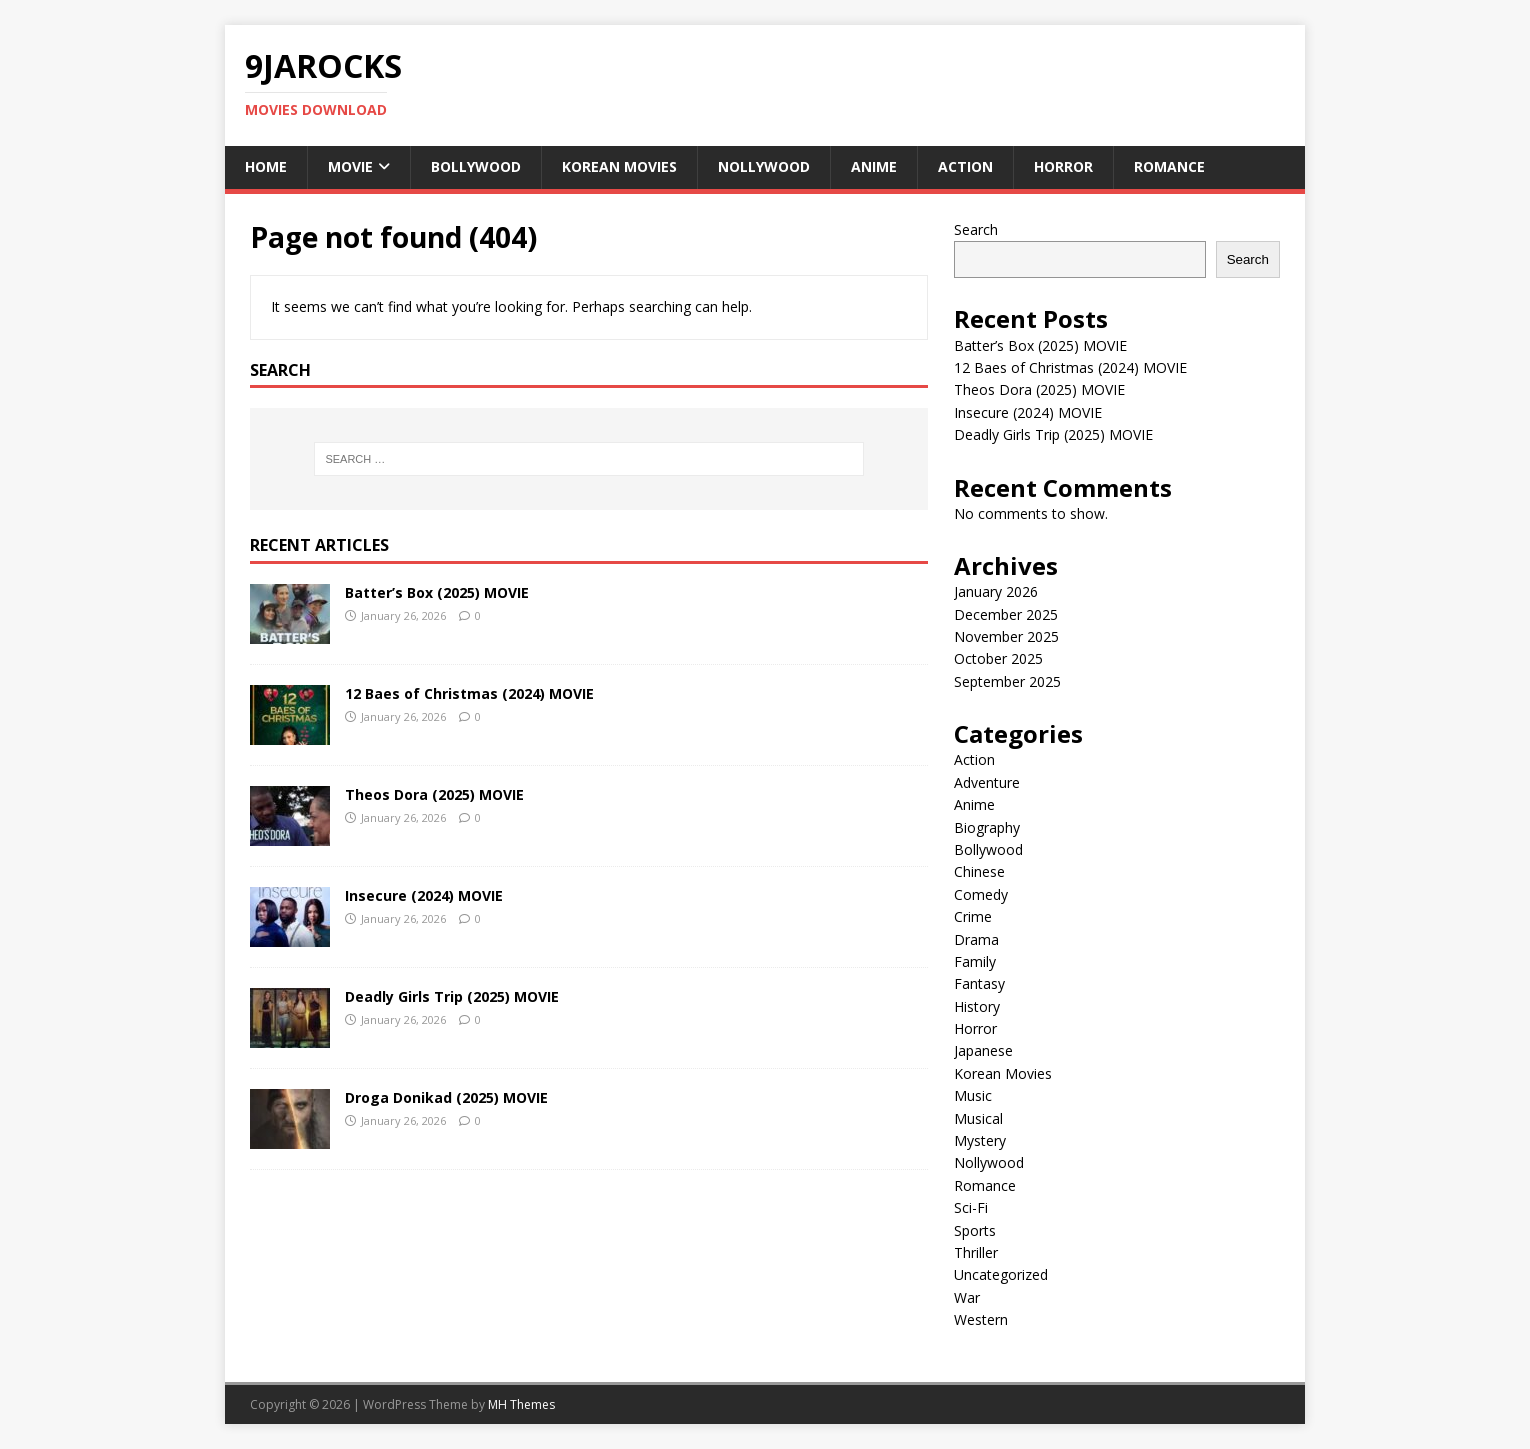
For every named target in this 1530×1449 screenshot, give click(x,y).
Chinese (979, 871)
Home (266, 166)
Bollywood (476, 166)
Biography (987, 827)
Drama (976, 939)
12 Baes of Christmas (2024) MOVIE (469, 693)
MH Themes (521, 1404)
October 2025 (998, 658)
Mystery (980, 1140)
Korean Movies (619, 166)
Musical (978, 1118)
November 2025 (1006, 636)
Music (973, 1095)
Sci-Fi (971, 1207)
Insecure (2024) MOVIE (424, 895)
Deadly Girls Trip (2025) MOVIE (452, 996)
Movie (350, 166)
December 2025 (1006, 614)
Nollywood (764, 166)
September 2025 (1007, 681)
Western (981, 1319)
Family (975, 961)
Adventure (987, 782)
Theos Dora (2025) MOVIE (434, 794)
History (977, 1006)
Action (965, 166)
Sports (975, 1230)
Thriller (976, 1252)
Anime (874, 166)
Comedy (981, 894)
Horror (1063, 166)
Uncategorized (1001, 1274)
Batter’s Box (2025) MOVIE (437, 592)
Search (976, 229)
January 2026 (996, 591)
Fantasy (979, 983)
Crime (973, 916)
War (967, 1297)
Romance (1169, 166)
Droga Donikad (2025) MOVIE (446, 1097)
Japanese (983, 1050)
